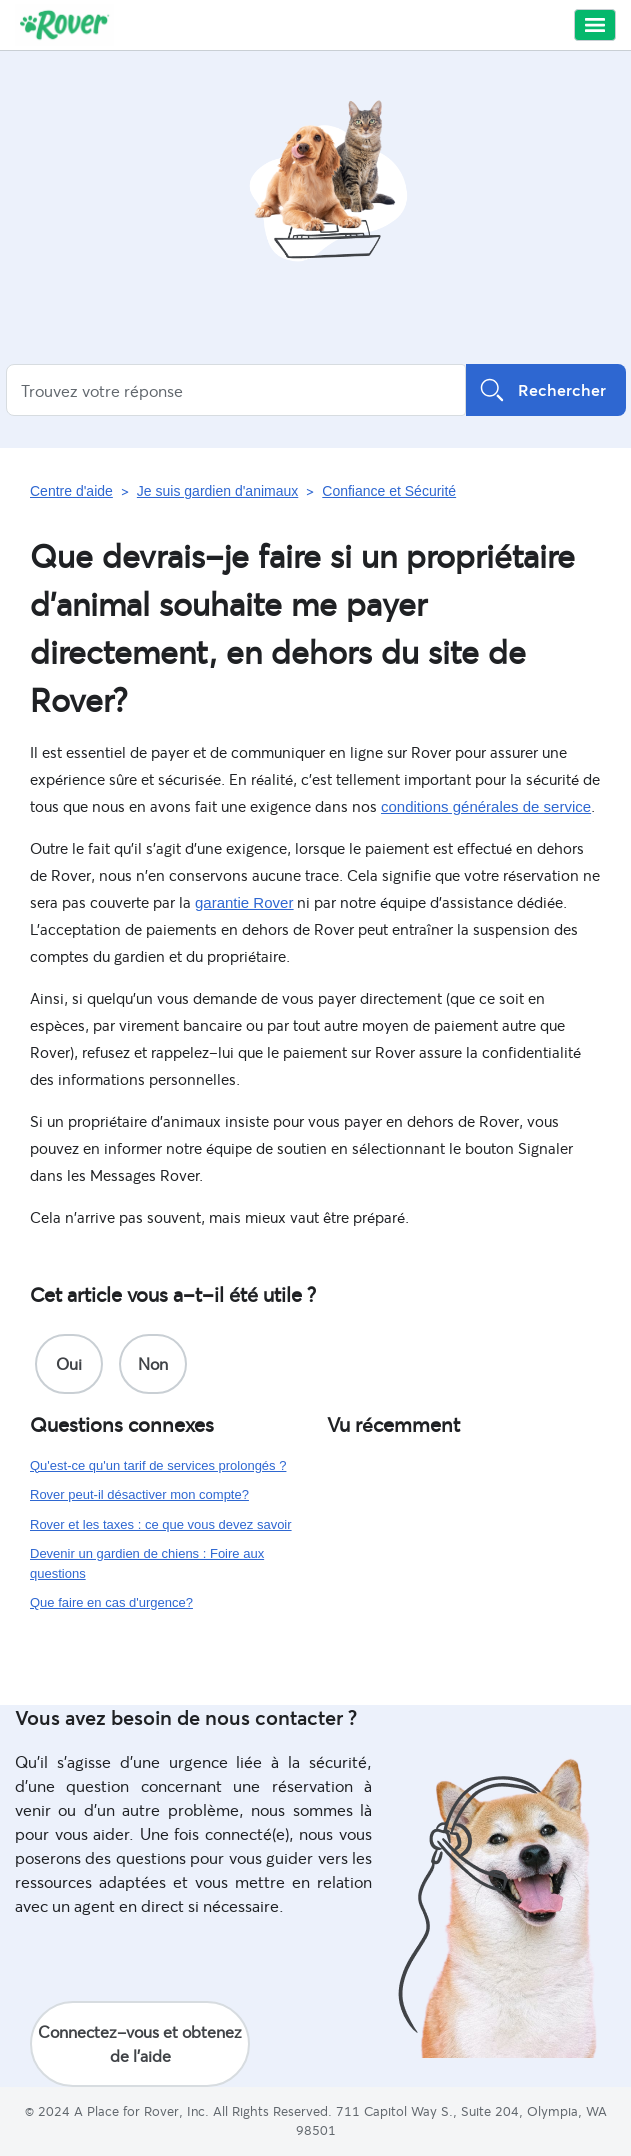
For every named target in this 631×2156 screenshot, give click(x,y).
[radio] (69, 1364)
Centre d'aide (71, 491)
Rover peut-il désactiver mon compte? (139, 1494)
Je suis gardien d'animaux (217, 491)
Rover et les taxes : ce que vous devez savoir (161, 1524)
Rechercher (546, 390)
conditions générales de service (486, 806)
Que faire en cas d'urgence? (111, 1602)
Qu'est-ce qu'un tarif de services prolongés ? (158, 1465)
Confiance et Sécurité (389, 491)
